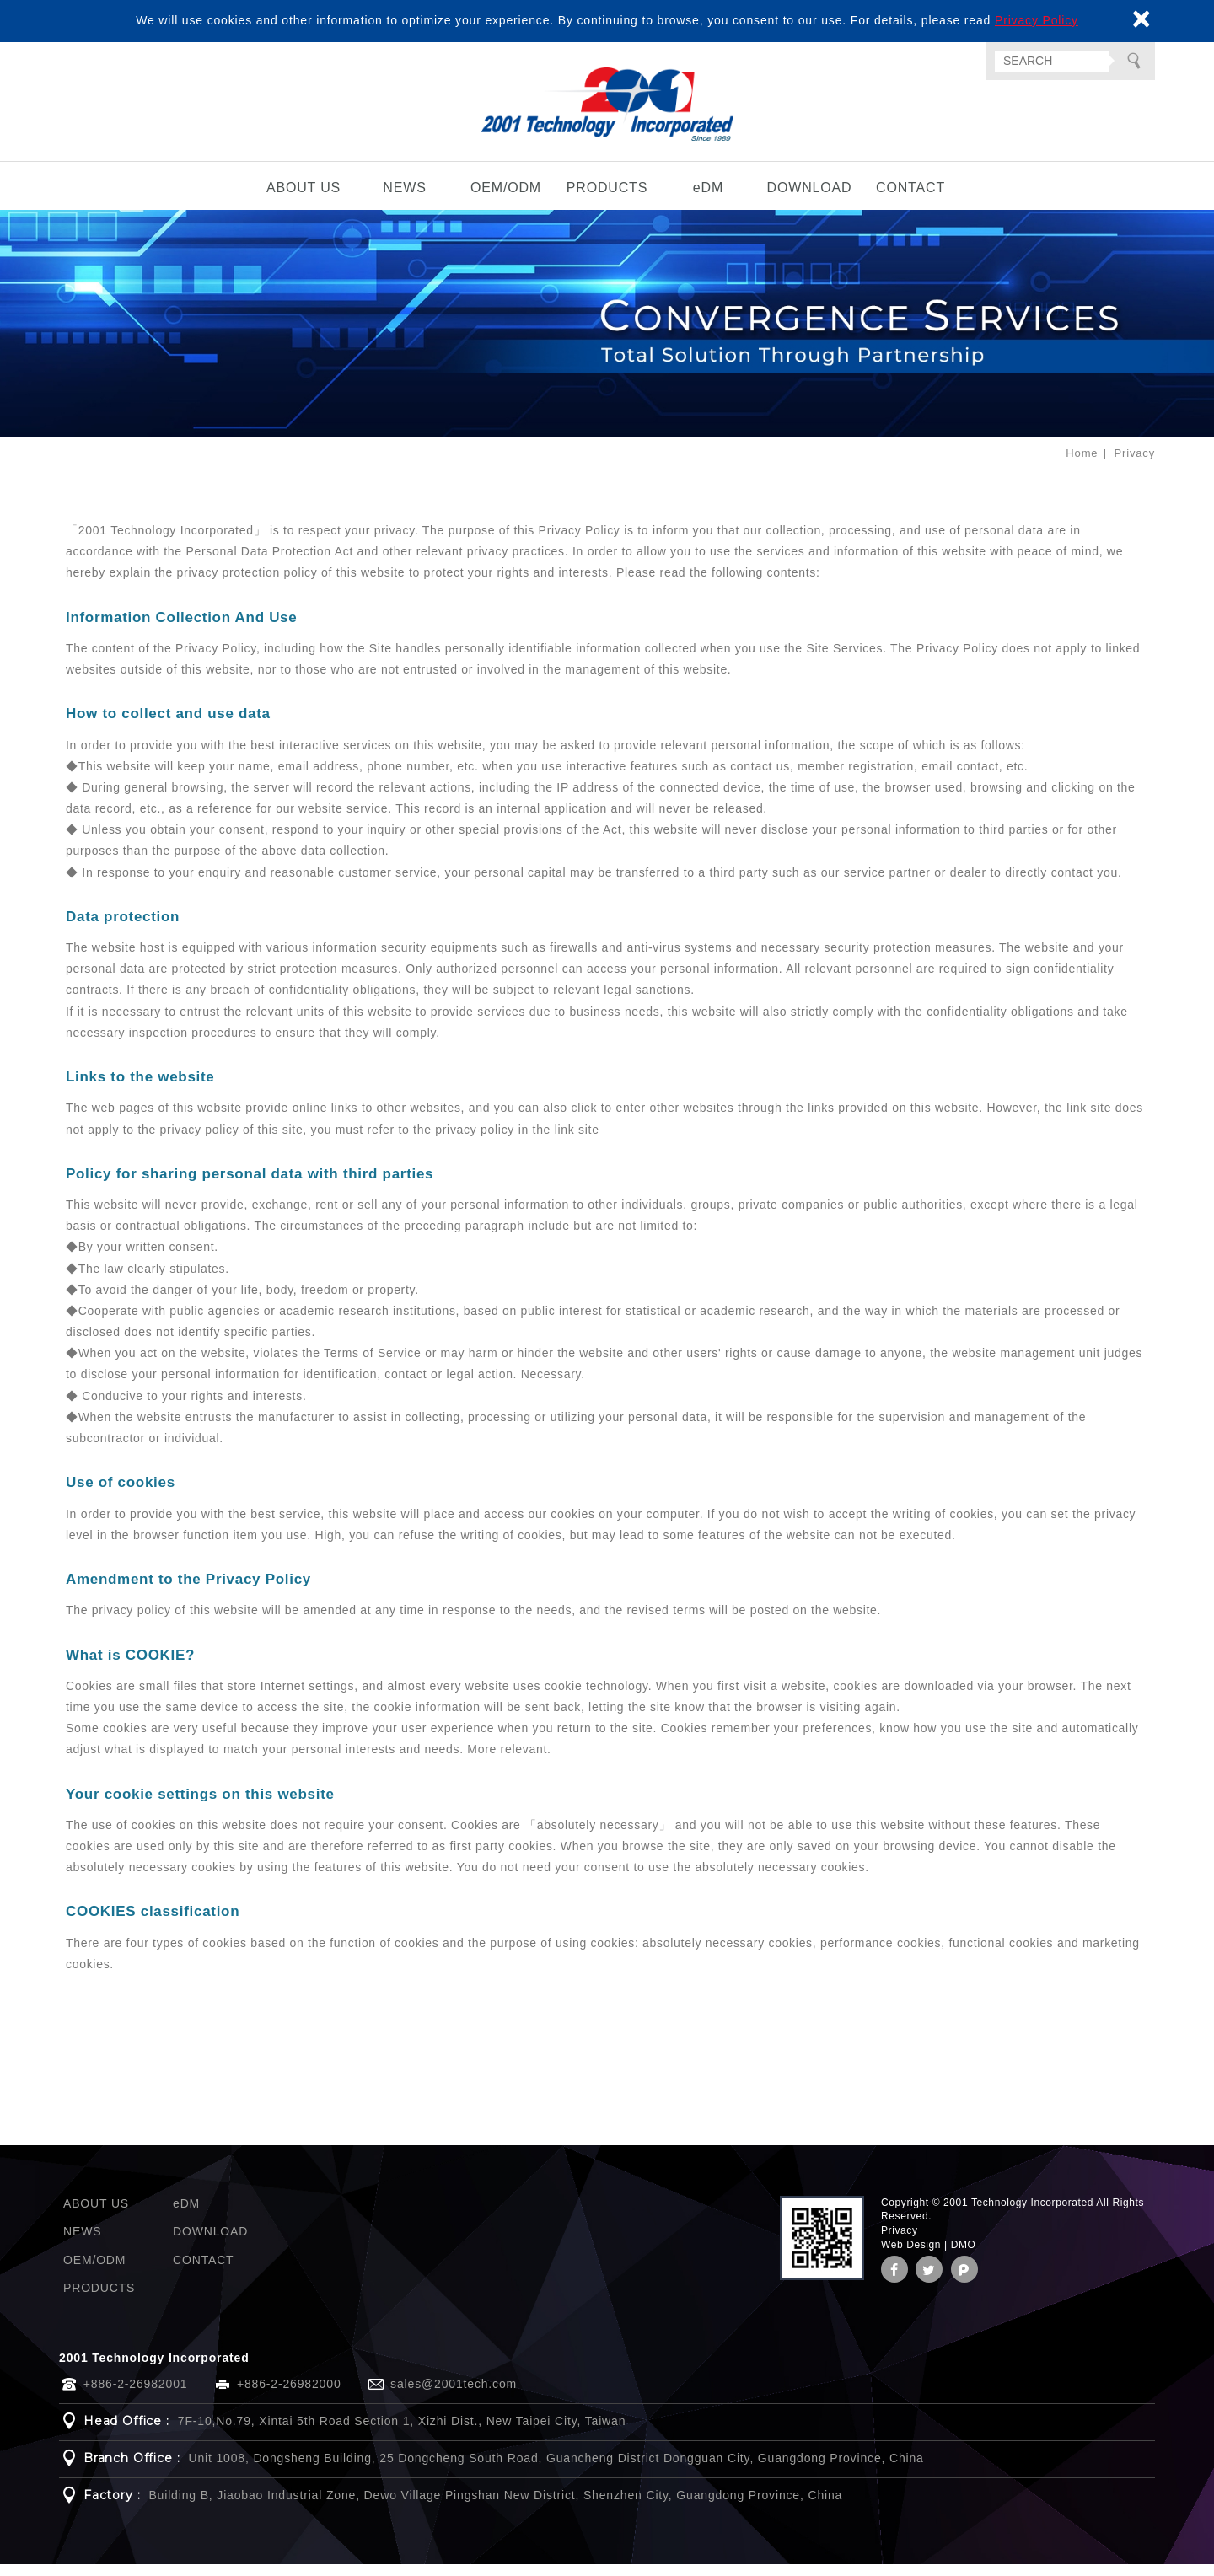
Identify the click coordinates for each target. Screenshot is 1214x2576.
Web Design (911, 2256)
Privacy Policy (1036, 20)
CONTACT (910, 199)
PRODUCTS (607, 199)
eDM (708, 199)
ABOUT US (303, 199)
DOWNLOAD (809, 199)
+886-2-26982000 (289, 2395)
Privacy (899, 2242)
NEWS (404, 199)
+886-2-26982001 (135, 2395)
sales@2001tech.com (453, 2395)
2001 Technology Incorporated (607, 110)
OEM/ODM (505, 199)
